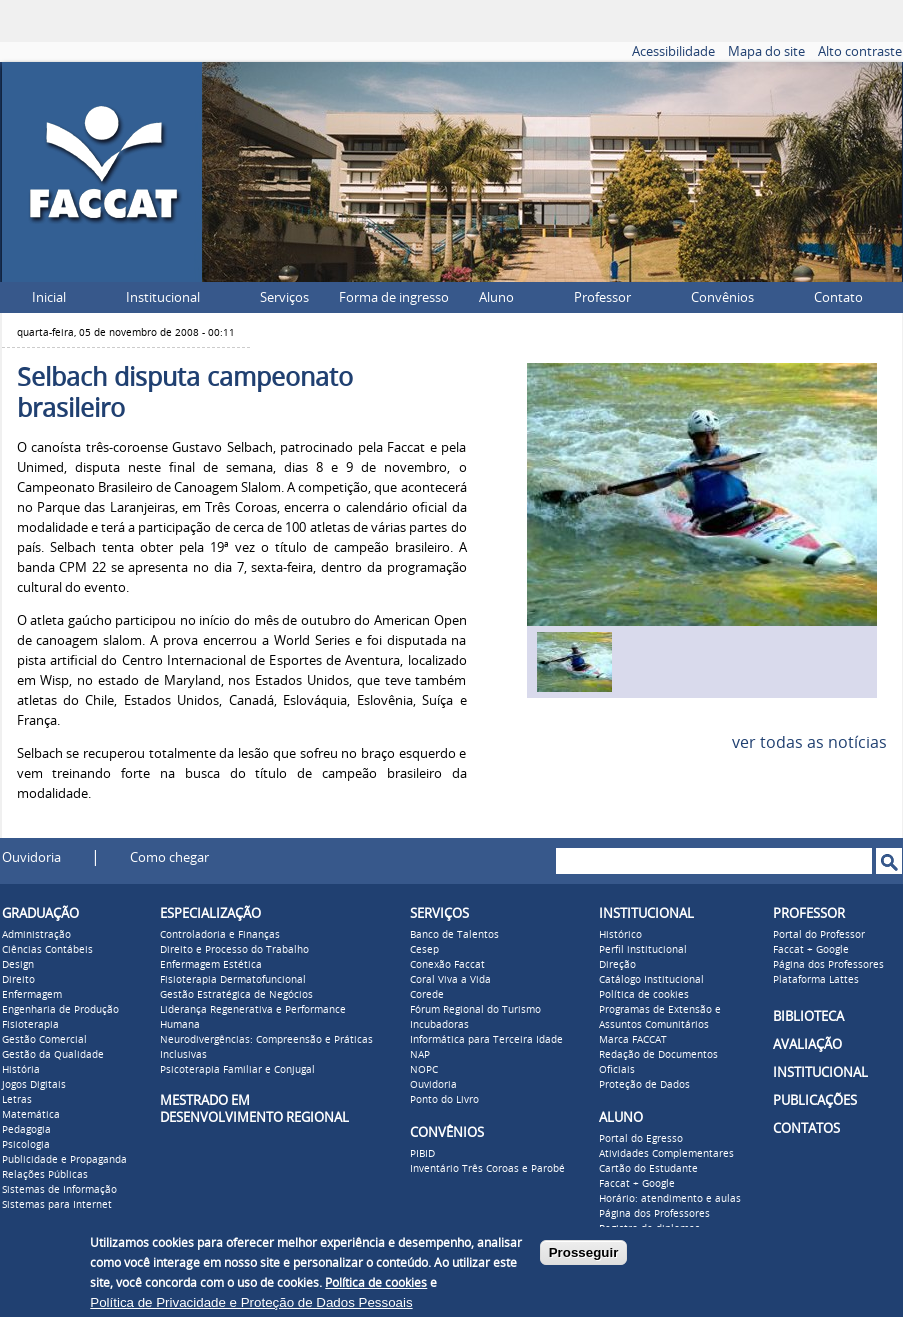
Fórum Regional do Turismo (475, 1010)
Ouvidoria (31, 857)
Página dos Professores (654, 1214)
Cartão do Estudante (648, 1169)
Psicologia (26, 1145)
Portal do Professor (819, 935)
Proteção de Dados (644, 1085)
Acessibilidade (673, 51)
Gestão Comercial (44, 1040)
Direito (18, 980)
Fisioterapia (30, 1025)
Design (18, 965)
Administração (36, 935)
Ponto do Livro (444, 1100)
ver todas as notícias (809, 742)
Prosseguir (584, 1252)
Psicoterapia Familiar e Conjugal (237, 1070)
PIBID (422, 1154)
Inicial (49, 297)
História (21, 1070)
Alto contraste (860, 51)
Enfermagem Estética (211, 965)
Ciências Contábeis (47, 950)
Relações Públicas (45, 1175)
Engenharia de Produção (60, 1010)
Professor (602, 297)
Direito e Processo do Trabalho (234, 950)
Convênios (722, 297)
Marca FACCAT (633, 1040)
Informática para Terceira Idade (486, 1040)
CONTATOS (806, 1128)
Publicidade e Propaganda (64, 1160)
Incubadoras (439, 1025)
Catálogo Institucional (651, 980)
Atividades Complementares (666, 1154)
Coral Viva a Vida (450, 980)
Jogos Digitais (34, 1085)
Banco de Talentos (454, 935)
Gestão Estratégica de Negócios (236, 995)
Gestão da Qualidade (53, 1055)
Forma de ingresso (394, 297)
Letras (17, 1100)
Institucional (163, 297)
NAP (420, 1055)
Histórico (620, 935)
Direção (617, 965)
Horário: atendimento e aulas (670, 1199)
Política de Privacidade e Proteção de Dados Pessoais (251, 1302)
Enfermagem (32, 995)
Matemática (31, 1115)
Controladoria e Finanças (220, 935)
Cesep (424, 950)
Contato (838, 297)
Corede (427, 995)
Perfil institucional (643, 950)
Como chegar (169, 857)
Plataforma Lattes (816, 980)
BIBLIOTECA (808, 1016)
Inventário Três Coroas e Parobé (487, 1169)
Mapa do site (766, 51)
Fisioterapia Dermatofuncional (233, 980)
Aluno (496, 297)
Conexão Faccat (447, 965)
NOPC (424, 1070)
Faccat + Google (637, 1184)
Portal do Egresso (641, 1139)
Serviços (284, 297)
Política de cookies (644, 995)
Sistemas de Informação (59, 1190)
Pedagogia (26, 1130)
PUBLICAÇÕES (815, 1100)
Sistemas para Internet (57, 1205)
